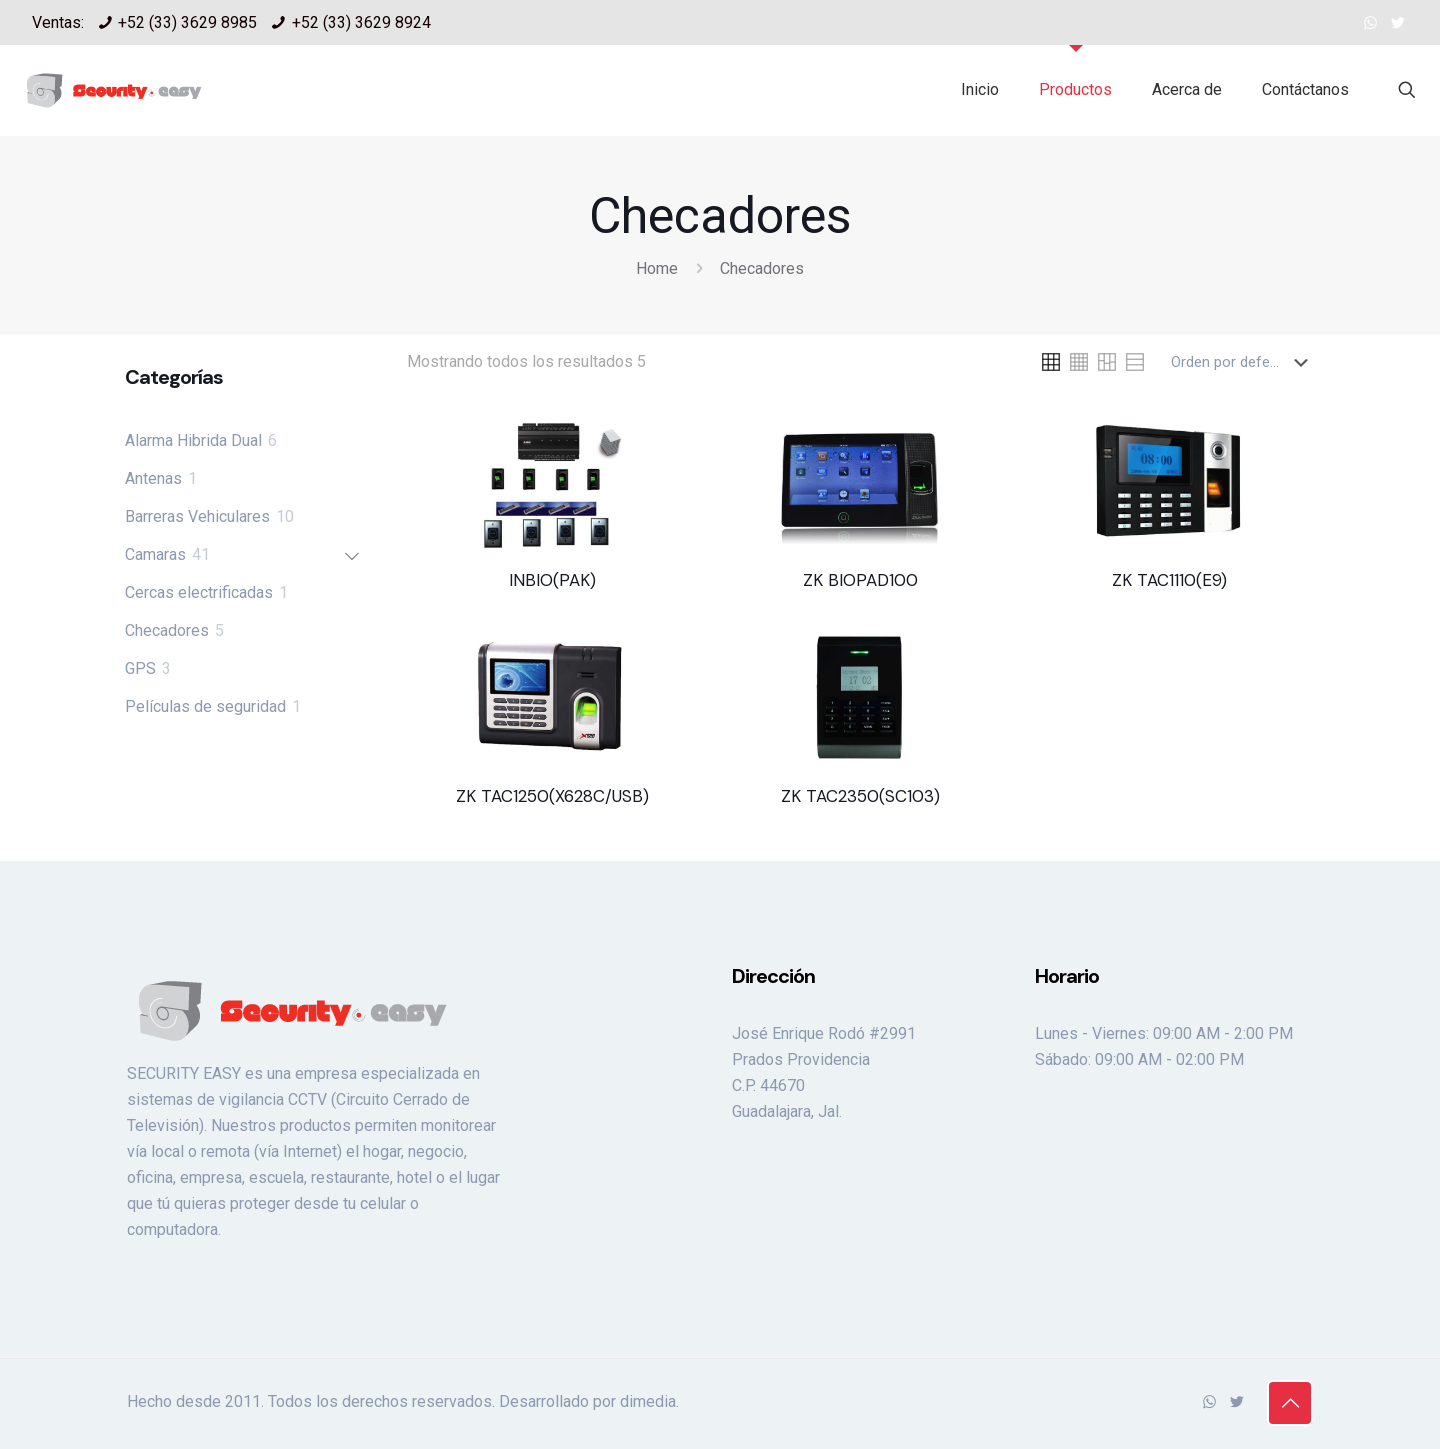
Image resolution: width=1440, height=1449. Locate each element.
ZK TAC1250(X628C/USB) (552, 796)
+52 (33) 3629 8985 (187, 22)
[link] (1051, 362)
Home (657, 268)
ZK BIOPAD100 (860, 580)
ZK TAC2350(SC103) (860, 796)
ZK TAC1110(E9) (1169, 580)
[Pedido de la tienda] (1243, 362)
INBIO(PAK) (552, 580)
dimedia (648, 1401)
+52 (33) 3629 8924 (361, 22)
